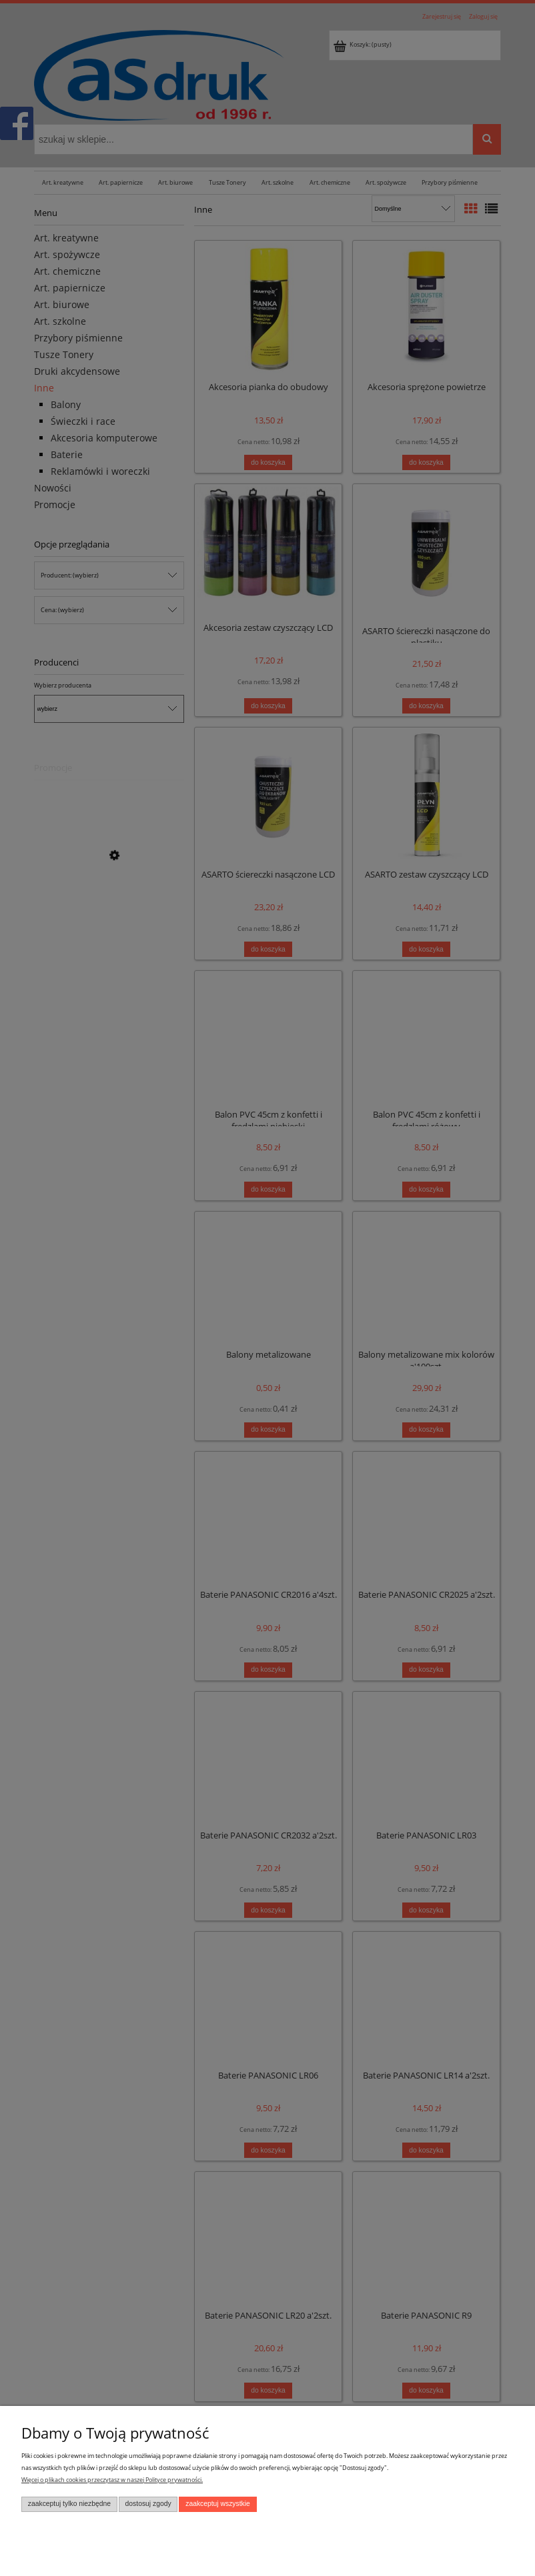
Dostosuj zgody (148, 2503)
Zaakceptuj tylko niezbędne (69, 2503)
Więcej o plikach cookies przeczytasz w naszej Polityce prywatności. (112, 2479)
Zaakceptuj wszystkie (217, 2503)
